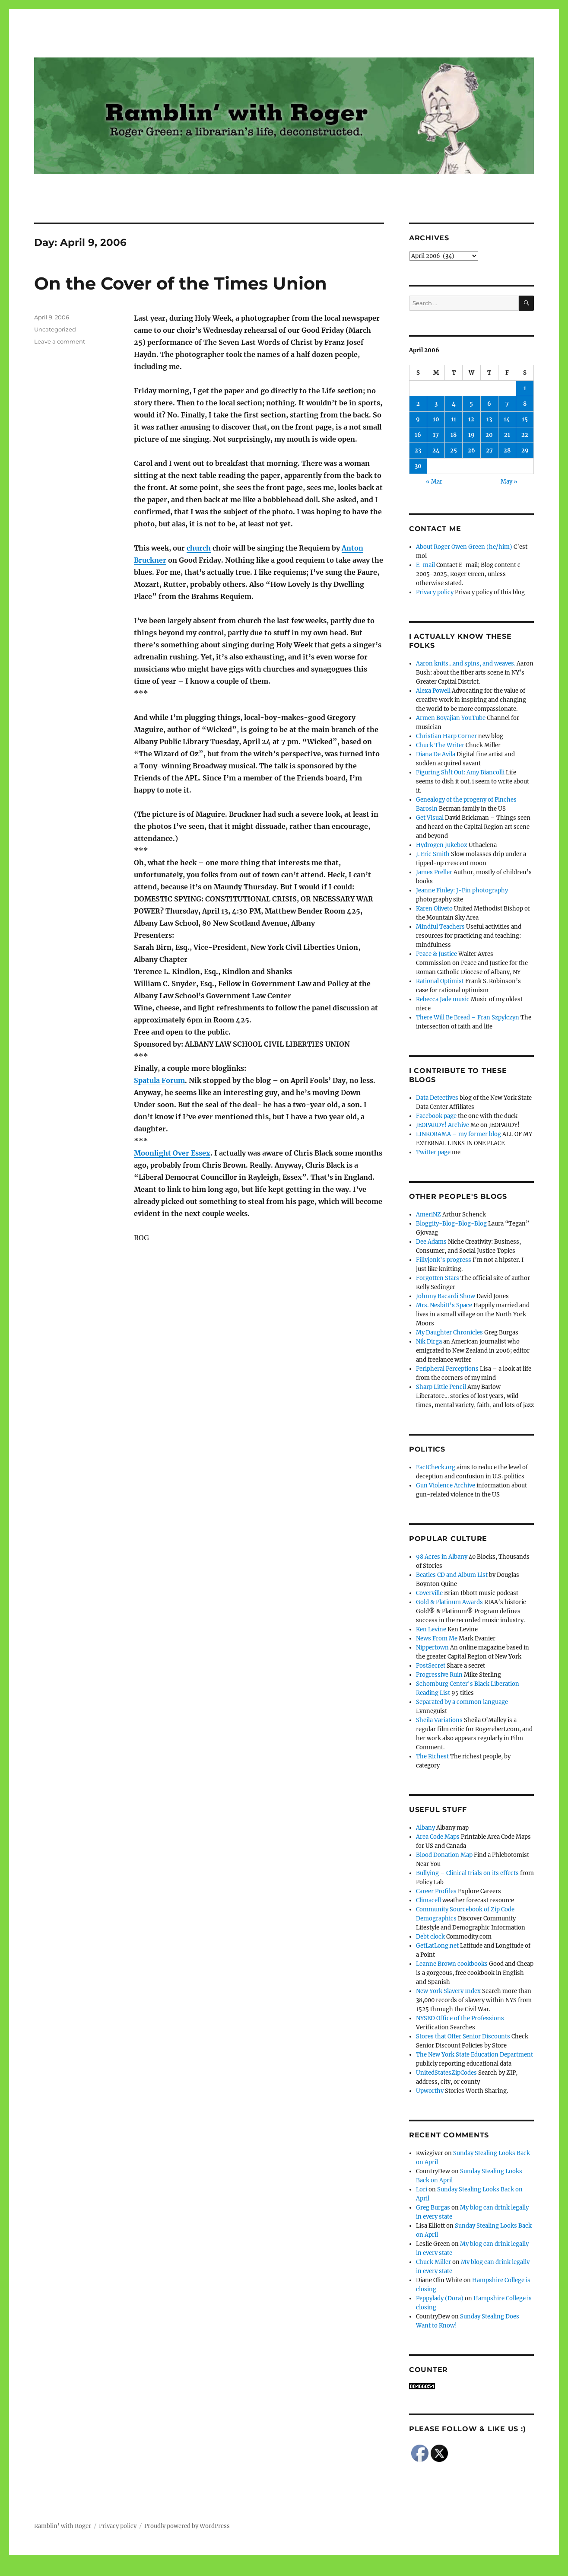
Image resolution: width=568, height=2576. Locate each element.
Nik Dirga (429, 1341)
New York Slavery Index (448, 1991)
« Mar (434, 481)
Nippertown (432, 1647)
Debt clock (430, 1936)
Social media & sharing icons (235, 2570)
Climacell (428, 1900)
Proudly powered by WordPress (187, 2526)
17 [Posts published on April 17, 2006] (436, 435)
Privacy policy (435, 592)
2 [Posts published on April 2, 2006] (418, 404)
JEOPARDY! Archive (442, 1125)
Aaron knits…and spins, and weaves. (465, 663)
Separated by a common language (462, 1702)
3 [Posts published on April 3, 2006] (436, 404)
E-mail (425, 565)
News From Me (436, 1638)
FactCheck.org (435, 1467)
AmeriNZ (428, 1214)
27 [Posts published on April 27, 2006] (489, 450)
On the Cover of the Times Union (180, 283)
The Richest (432, 1756)
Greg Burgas (433, 2207)
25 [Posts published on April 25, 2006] (453, 450)
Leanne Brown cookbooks (452, 1964)
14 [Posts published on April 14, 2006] (507, 419)
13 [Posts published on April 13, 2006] (489, 419)
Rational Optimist (440, 981)
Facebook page (436, 1116)
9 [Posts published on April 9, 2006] (418, 419)
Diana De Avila (435, 754)
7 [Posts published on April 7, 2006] (507, 404)
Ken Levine (431, 1629)
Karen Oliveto (434, 908)
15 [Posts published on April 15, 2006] (525, 419)
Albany (425, 1827)
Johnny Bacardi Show (445, 1296)
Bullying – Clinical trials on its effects (467, 1873)
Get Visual (430, 818)
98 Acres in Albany (441, 1556)
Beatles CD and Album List (452, 1575)
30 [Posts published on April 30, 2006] (418, 466)
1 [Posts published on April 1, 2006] (525, 388)
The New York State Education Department (474, 2054)
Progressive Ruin (439, 1674)
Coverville (429, 1593)
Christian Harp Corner (446, 736)
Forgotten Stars (437, 1278)
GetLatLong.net (437, 1945)
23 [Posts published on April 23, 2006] (418, 450)
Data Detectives (437, 1098)
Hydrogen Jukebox (441, 845)
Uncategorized (55, 329)
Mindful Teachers (440, 926)
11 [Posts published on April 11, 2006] (453, 419)
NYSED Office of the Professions (460, 2018)
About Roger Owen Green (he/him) (464, 547)
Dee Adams (431, 1241)
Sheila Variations (439, 1720)
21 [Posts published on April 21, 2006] (507, 435)
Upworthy (430, 2091)
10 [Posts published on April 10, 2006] (436, 419)
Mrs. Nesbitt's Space (444, 1305)
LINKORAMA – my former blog (458, 1134)
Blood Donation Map (444, 1855)
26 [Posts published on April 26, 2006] (471, 450)
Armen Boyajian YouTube (450, 718)
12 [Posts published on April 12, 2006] (471, 419)
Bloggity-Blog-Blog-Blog (451, 1223)
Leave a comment (59, 341)
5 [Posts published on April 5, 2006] (471, 404)
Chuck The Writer (440, 745)
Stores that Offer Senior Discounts (463, 2036)
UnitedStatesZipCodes (446, 2072)
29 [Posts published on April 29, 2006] (525, 450)
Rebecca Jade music (443, 999)
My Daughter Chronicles (449, 1332)
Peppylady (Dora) (439, 2298)
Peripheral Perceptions (447, 1368)
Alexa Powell (433, 690)
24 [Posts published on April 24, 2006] (436, 450)
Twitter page (433, 1152)
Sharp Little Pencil (441, 1387)
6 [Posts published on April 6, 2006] (489, 404)
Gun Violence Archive (445, 1485)
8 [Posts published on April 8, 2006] (525, 404)
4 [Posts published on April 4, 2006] (454, 404)
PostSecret (430, 1665)
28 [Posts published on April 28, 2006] (507, 450)
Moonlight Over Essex (172, 1153)
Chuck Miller (433, 2262)
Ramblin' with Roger (62, 2526)
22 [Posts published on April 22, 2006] (524, 435)
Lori (421, 2189)
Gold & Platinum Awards (449, 1602)
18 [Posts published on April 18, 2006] (454, 435)
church (199, 548)
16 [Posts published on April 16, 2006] (418, 435)
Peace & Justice (436, 954)
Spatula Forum (159, 1080)
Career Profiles (436, 1891)
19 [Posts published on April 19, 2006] (471, 435)
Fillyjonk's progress (443, 1260)
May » (509, 481)
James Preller (434, 872)
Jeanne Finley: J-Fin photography (462, 890)
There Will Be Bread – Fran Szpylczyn (467, 1017)
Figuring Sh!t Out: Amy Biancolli (460, 772)
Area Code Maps (438, 1836)
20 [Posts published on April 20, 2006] (489, 435)
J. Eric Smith (433, 854)
